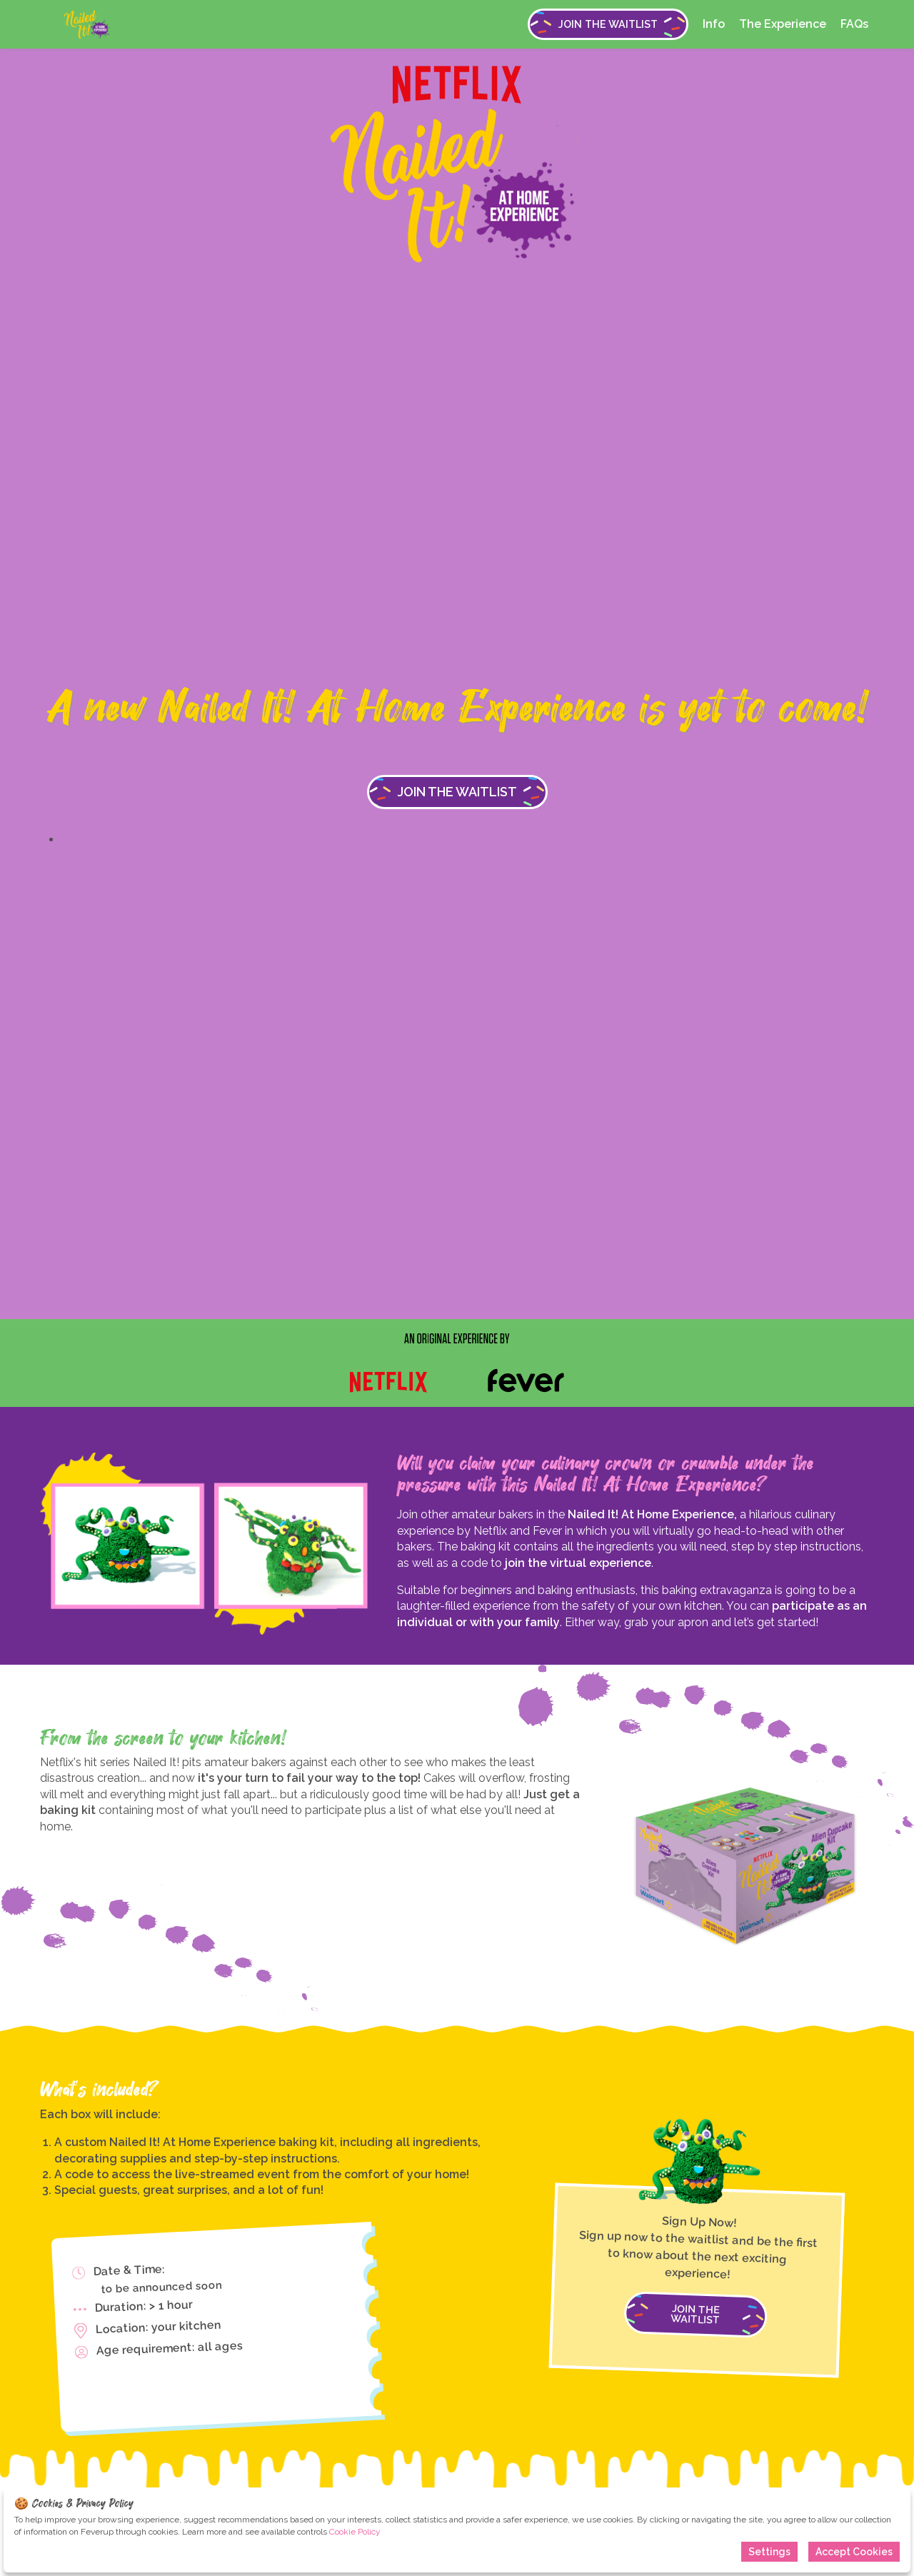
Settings (769, 2551)
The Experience (782, 24)
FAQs (854, 24)
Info (714, 24)
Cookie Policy (355, 2532)
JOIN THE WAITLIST (608, 24)
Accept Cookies (854, 2551)
